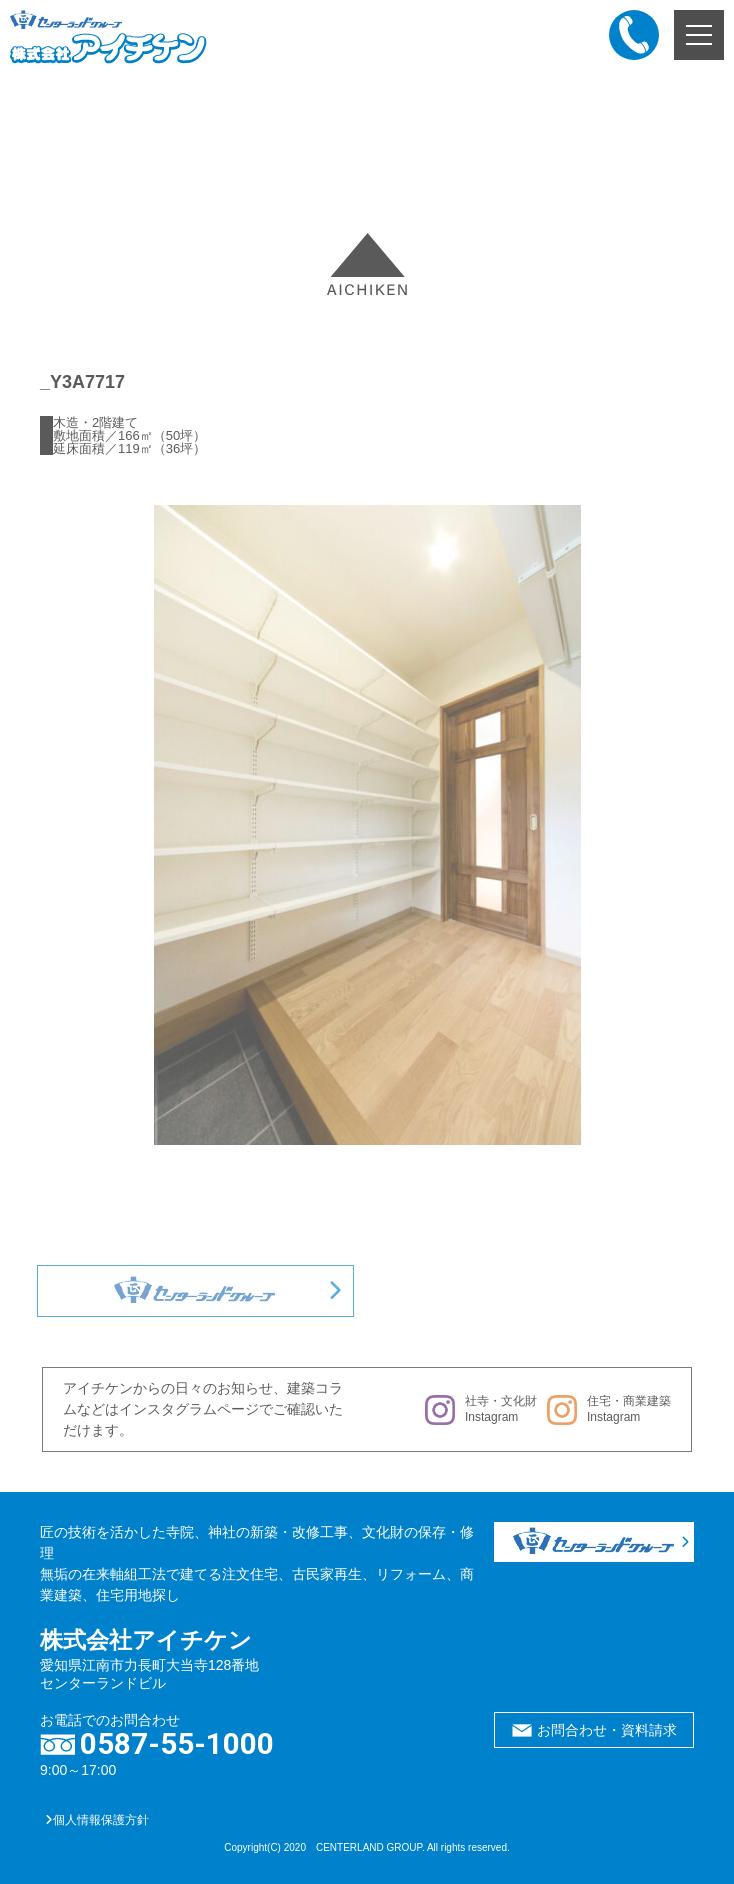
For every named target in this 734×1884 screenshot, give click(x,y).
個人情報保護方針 (97, 1820)
